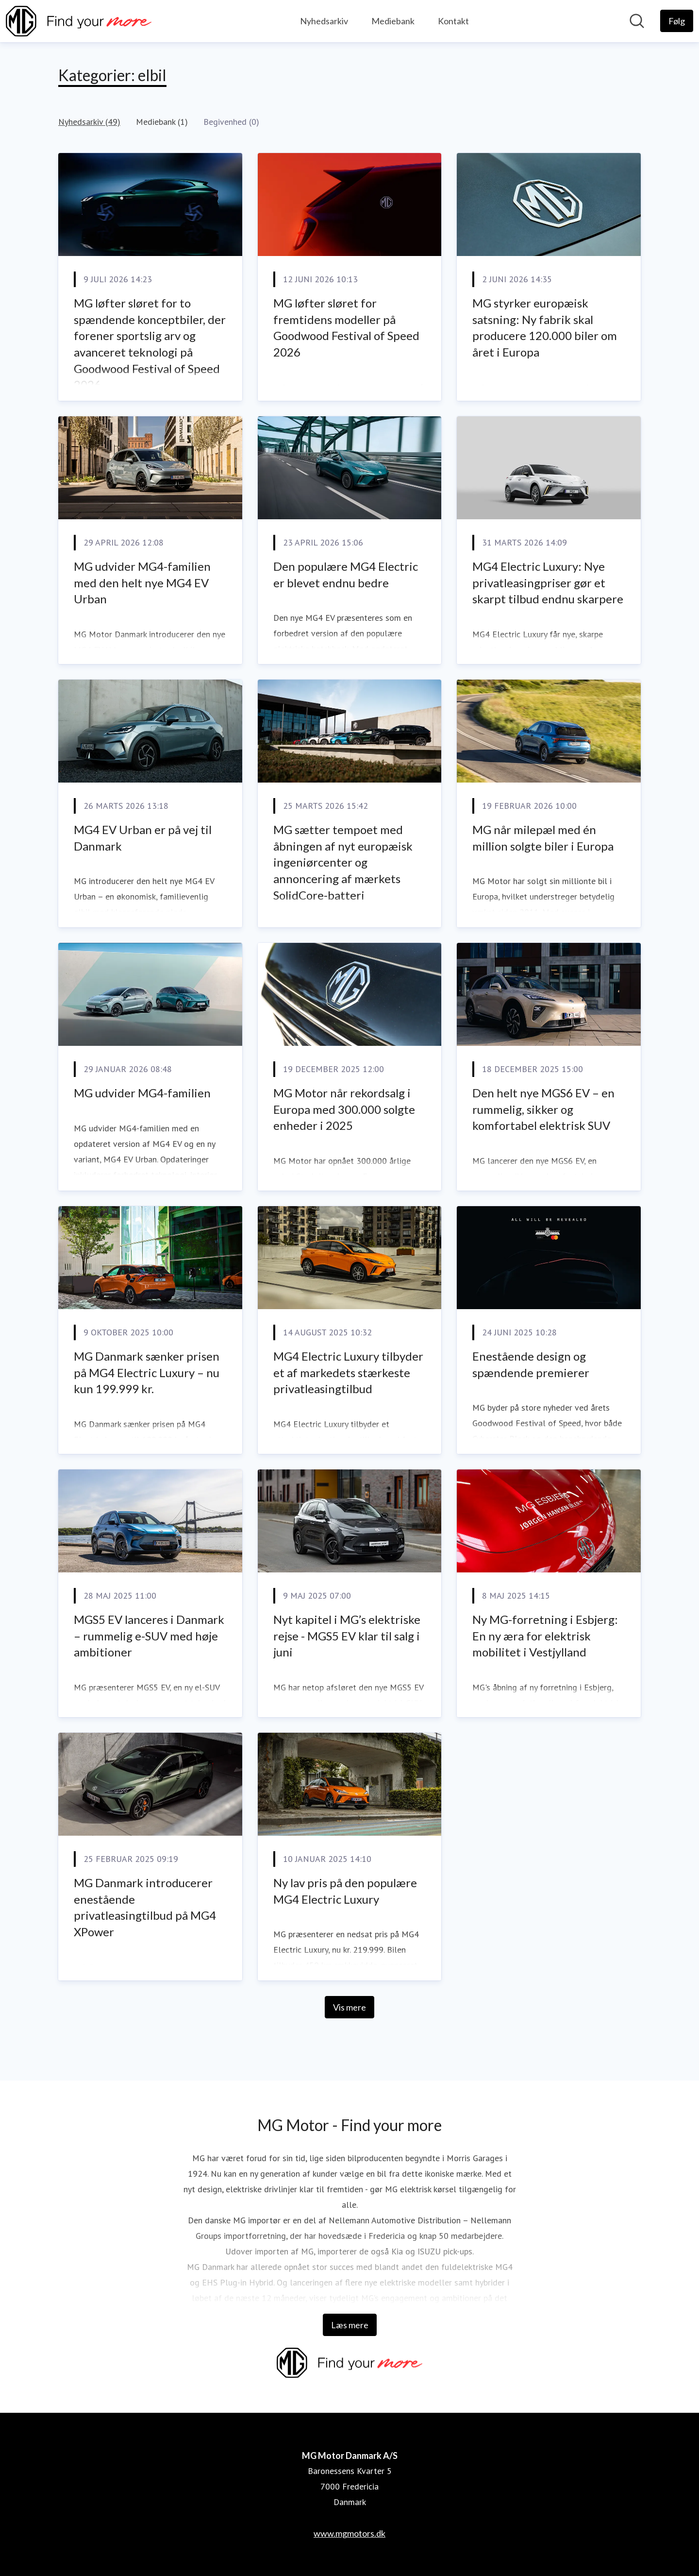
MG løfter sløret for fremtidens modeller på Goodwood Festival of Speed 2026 (346, 327)
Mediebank (393, 21)
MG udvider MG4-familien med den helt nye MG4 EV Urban (142, 582)
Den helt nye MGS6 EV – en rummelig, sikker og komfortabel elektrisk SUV (543, 1109)
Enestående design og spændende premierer (530, 1364)
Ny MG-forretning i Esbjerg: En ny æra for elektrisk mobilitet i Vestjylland (545, 1635)
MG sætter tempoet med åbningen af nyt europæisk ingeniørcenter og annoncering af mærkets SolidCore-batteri (343, 862)
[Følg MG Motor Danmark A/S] (676, 21)
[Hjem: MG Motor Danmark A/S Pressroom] (78, 21)
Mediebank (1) (162, 121)
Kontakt (453, 21)
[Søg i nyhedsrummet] (637, 21)
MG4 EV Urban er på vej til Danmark (143, 837)
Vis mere (349, 2007)
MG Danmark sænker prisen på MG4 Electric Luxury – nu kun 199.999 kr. (146, 1372)
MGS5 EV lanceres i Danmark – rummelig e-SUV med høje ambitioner (149, 1635)
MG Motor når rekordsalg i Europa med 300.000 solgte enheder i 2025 (344, 1109)
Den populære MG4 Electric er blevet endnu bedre (345, 574)
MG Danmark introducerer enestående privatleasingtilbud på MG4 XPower (145, 1907)
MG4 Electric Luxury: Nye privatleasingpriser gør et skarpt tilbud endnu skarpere (547, 582)
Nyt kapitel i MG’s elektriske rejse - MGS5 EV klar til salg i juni (346, 1635)
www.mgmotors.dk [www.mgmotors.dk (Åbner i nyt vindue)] (349, 2533)
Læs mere (349, 2325)
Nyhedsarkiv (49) (89, 121)
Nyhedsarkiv (324, 21)
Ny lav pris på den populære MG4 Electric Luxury (345, 1891)
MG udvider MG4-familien (142, 1093)
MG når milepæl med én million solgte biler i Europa (543, 837)
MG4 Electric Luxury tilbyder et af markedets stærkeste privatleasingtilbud (348, 1372)
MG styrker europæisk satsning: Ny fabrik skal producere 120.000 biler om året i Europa (544, 327)
